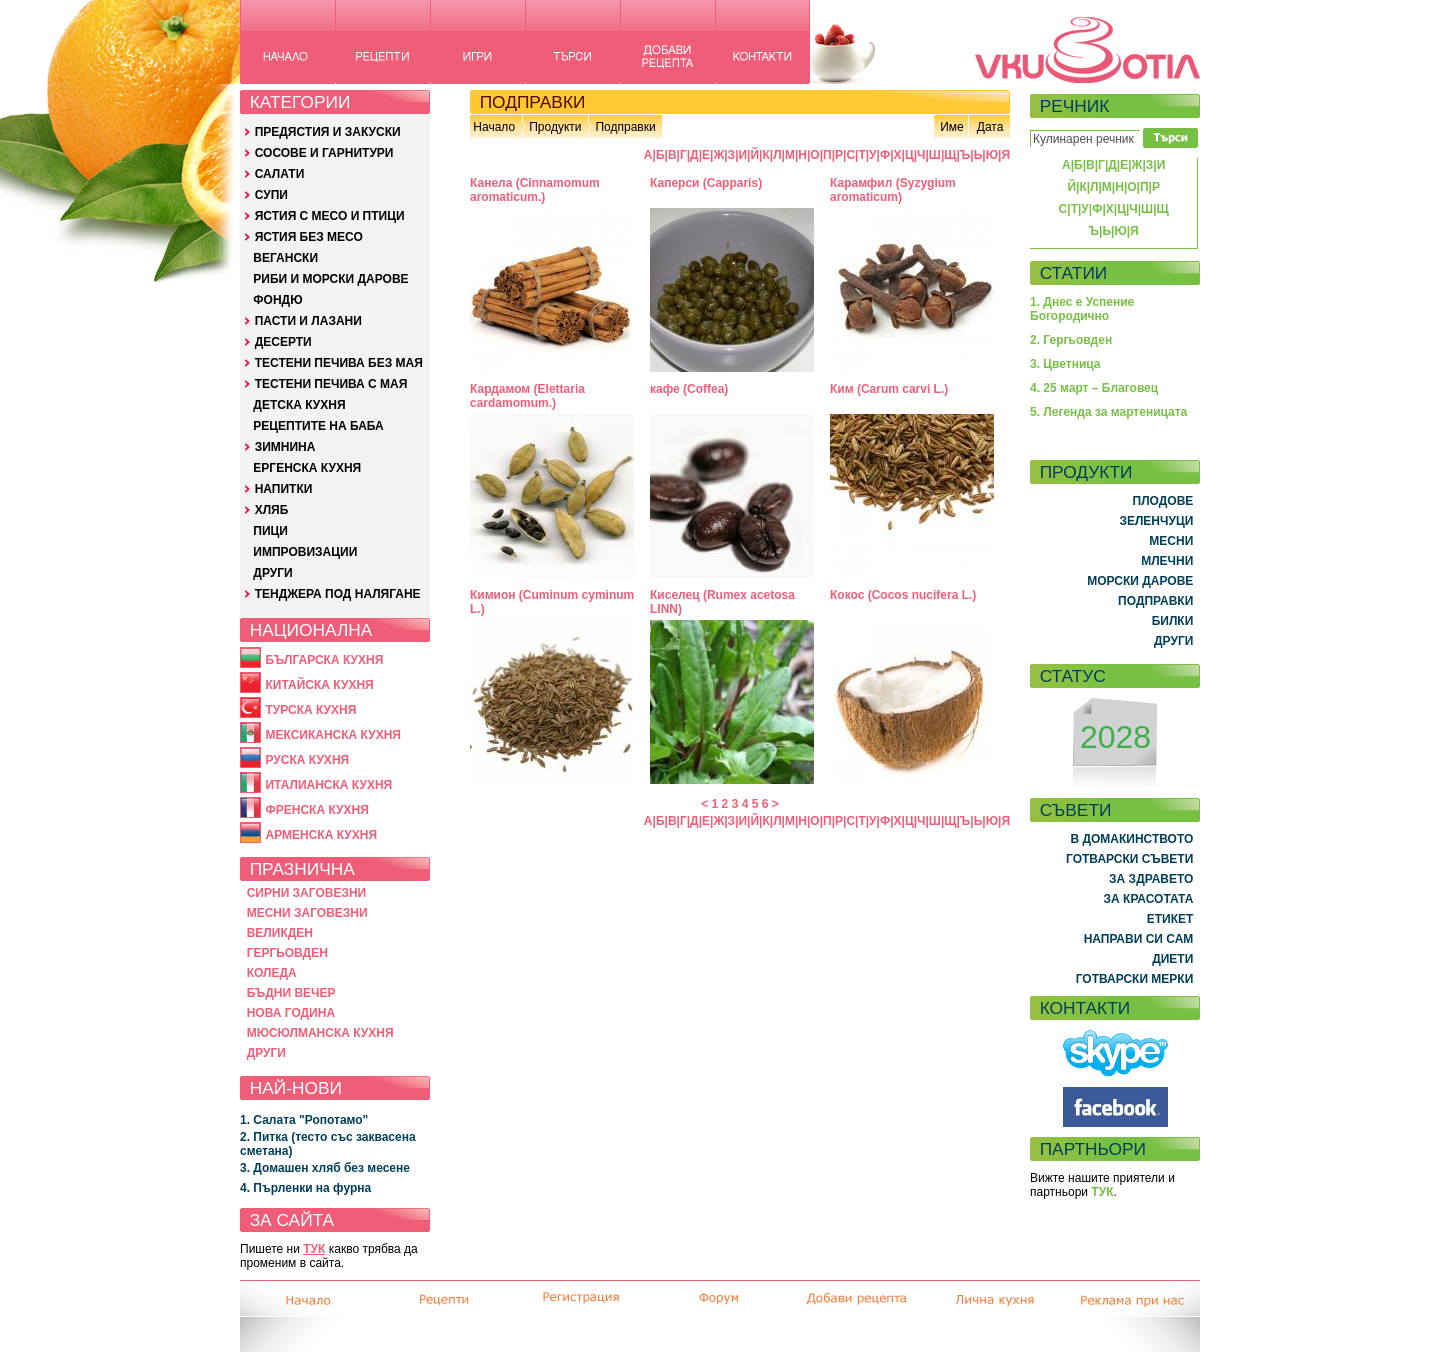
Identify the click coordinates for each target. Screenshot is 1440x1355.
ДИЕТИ (1172, 959)
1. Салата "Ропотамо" (304, 1120)
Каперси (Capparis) (706, 183)
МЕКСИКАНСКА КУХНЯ (333, 735)
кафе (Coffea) (689, 389)
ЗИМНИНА (285, 447)
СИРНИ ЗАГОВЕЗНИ (307, 893)
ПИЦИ (270, 531)
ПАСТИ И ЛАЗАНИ (308, 321)
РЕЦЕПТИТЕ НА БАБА (318, 426)
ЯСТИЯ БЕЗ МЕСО (309, 237)
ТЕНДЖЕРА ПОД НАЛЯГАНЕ (338, 594)
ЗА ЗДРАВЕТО (1151, 879)
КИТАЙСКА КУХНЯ (319, 685)
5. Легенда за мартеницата (1108, 412)
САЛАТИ (280, 174)
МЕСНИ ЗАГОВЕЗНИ (307, 913)
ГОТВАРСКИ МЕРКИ (1135, 979)
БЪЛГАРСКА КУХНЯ (324, 660)
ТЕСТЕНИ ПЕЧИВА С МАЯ (331, 384)
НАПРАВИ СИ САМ (1139, 939)
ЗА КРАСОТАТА (1149, 899)
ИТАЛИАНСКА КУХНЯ (328, 785)
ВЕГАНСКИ (285, 258)
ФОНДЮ (277, 300)
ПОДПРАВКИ (1155, 601)
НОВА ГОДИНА (291, 1013)
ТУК (314, 1249)
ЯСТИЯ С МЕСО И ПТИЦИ (330, 216)
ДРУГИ (272, 573)
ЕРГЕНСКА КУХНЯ (307, 468)
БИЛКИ (1173, 621)
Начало (494, 127)
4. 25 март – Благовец (1094, 388)
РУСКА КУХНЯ (307, 760)
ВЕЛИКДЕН (280, 933)
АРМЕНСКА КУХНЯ (321, 835)
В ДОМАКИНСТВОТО (1131, 839)
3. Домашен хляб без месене (325, 1168)
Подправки (625, 127)
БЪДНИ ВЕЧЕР (291, 993)
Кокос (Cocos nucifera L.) (903, 595)
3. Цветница (1065, 364)
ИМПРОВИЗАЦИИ (305, 552)
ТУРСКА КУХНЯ (310, 710)
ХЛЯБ (272, 510)
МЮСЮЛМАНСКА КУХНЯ (320, 1033)
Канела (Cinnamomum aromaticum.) (535, 190)
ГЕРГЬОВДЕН (287, 953)
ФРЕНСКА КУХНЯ (316, 810)
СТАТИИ (1074, 273)
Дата (990, 127)
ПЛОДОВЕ (1163, 501)
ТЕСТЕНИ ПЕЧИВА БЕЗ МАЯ (339, 363)
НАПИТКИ (284, 489)
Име (952, 127)
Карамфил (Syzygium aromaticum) (893, 190)
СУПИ (271, 195)
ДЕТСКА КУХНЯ (299, 405)
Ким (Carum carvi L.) (889, 389)
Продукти (555, 127)
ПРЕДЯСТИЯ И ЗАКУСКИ (328, 132)
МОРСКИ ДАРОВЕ (1140, 581)
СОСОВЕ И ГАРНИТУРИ (324, 153)
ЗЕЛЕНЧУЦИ (1156, 521)
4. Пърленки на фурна (305, 1188)
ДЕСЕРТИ (283, 342)
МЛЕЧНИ (1167, 561)
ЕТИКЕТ (1170, 919)
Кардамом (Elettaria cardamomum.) (527, 396)
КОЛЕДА (272, 973)
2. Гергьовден (1071, 340)
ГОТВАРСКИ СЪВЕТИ (1129, 859)
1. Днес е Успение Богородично (1082, 309)
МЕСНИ (1171, 541)
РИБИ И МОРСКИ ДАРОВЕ (330, 279)
